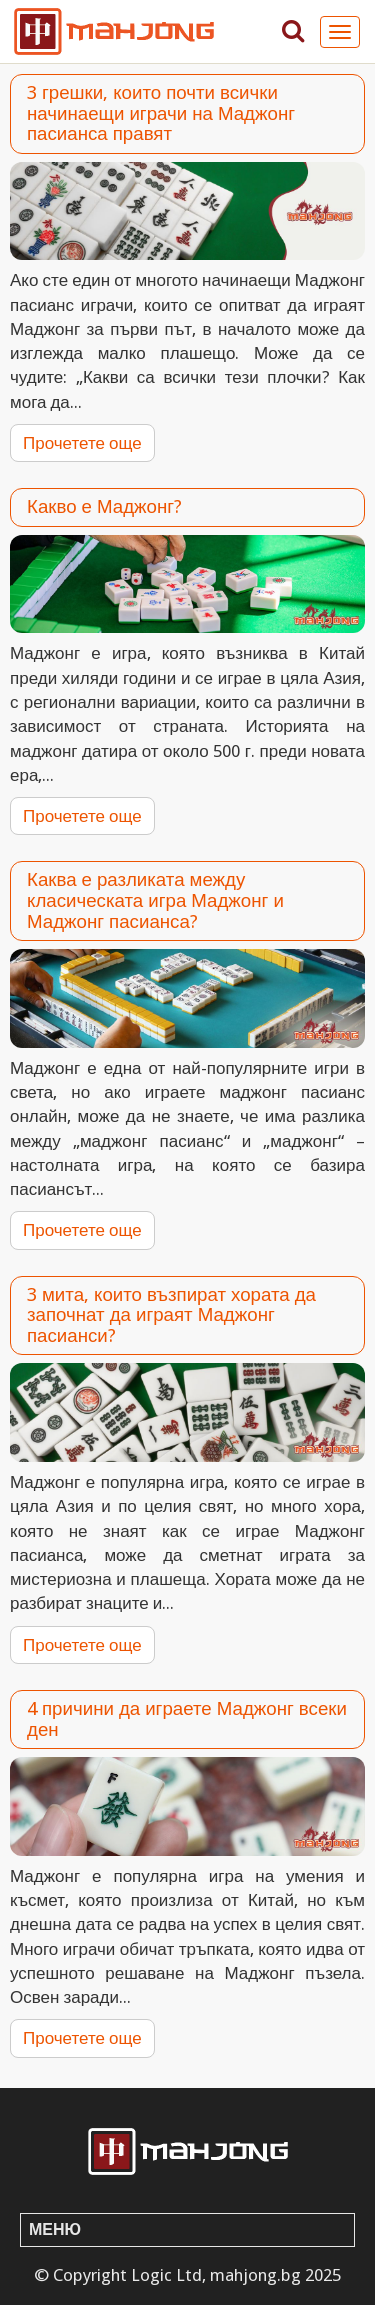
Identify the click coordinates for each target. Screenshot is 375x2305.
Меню (55, 2229)
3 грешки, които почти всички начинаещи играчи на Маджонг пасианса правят (161, 113)
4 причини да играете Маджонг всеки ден (187, 1719)
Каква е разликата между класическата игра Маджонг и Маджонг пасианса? (155, 900)
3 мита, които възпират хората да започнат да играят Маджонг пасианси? (171, 1315)
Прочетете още (82, 443)
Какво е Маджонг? (104, 506)
